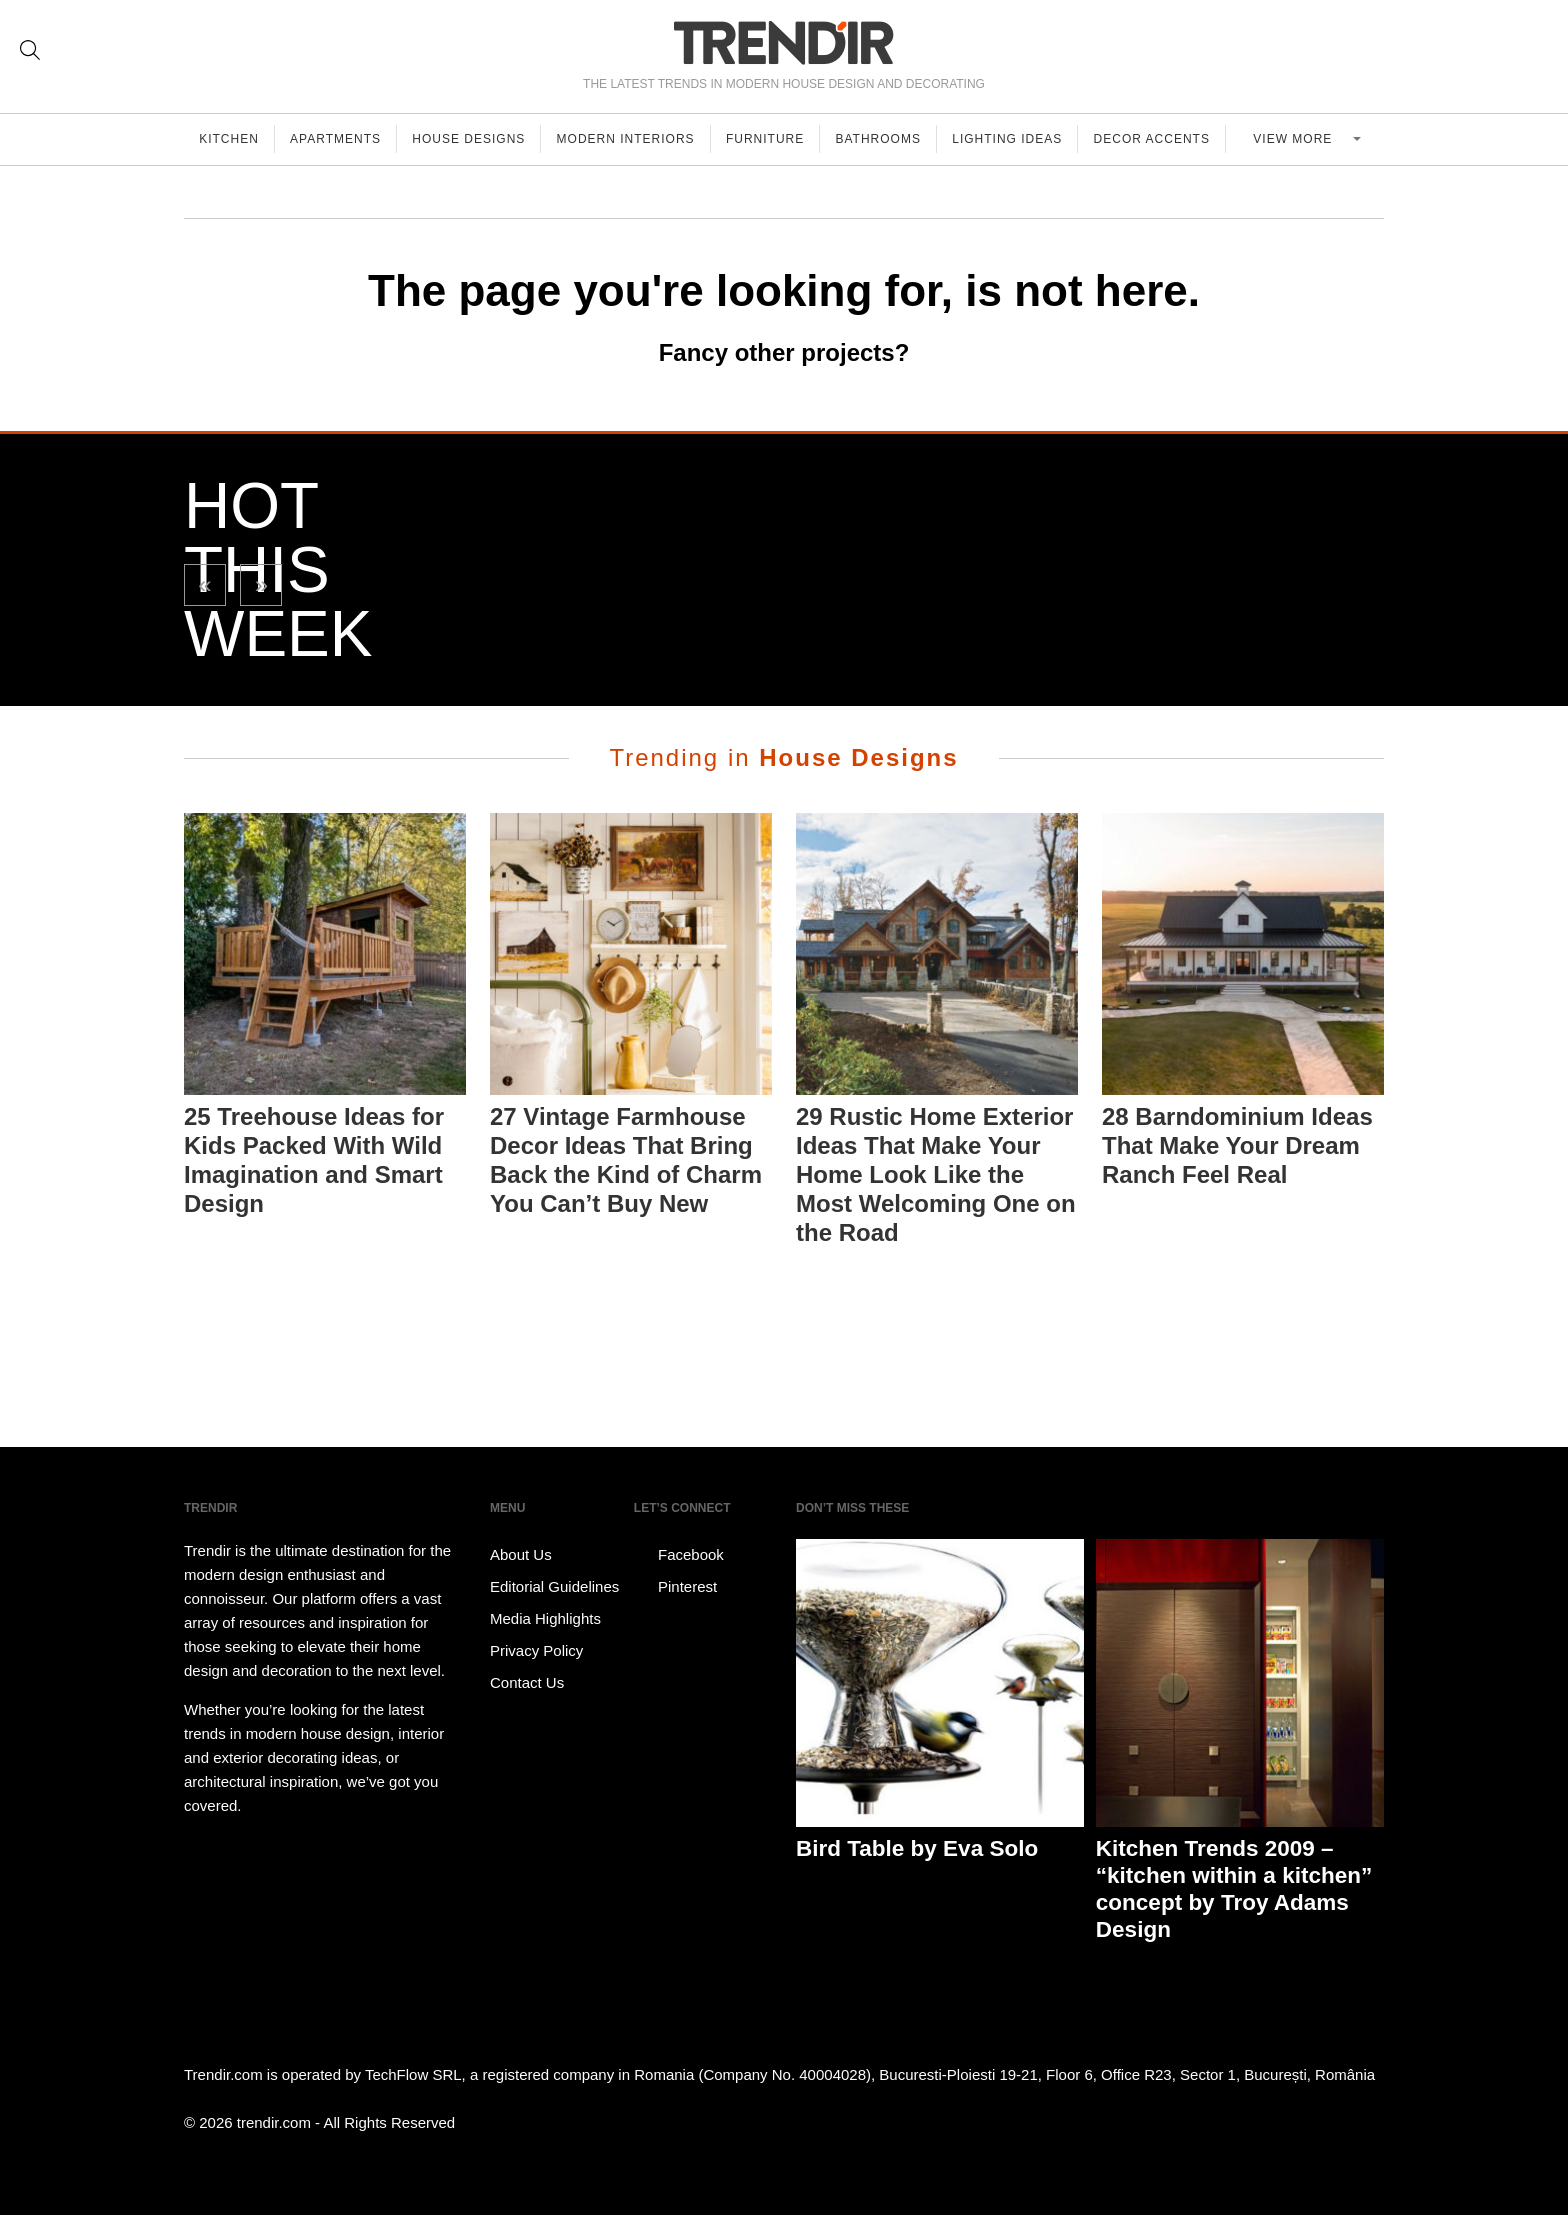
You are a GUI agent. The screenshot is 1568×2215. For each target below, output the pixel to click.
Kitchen (230, 139)
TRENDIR (784, 42)
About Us (521, 1554)
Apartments (338, 139)
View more (1301, 139)
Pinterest (675, 1587)
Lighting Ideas (1018, 139)
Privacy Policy (536, 1650)
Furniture (773, 139)
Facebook (679, 1555)
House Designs (473, 139)
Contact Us (527, 1682)
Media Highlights (545, 1618)
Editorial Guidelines (554, 1586)
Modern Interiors (632, 139)
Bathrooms (887, 139)
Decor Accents (1164, 139)
